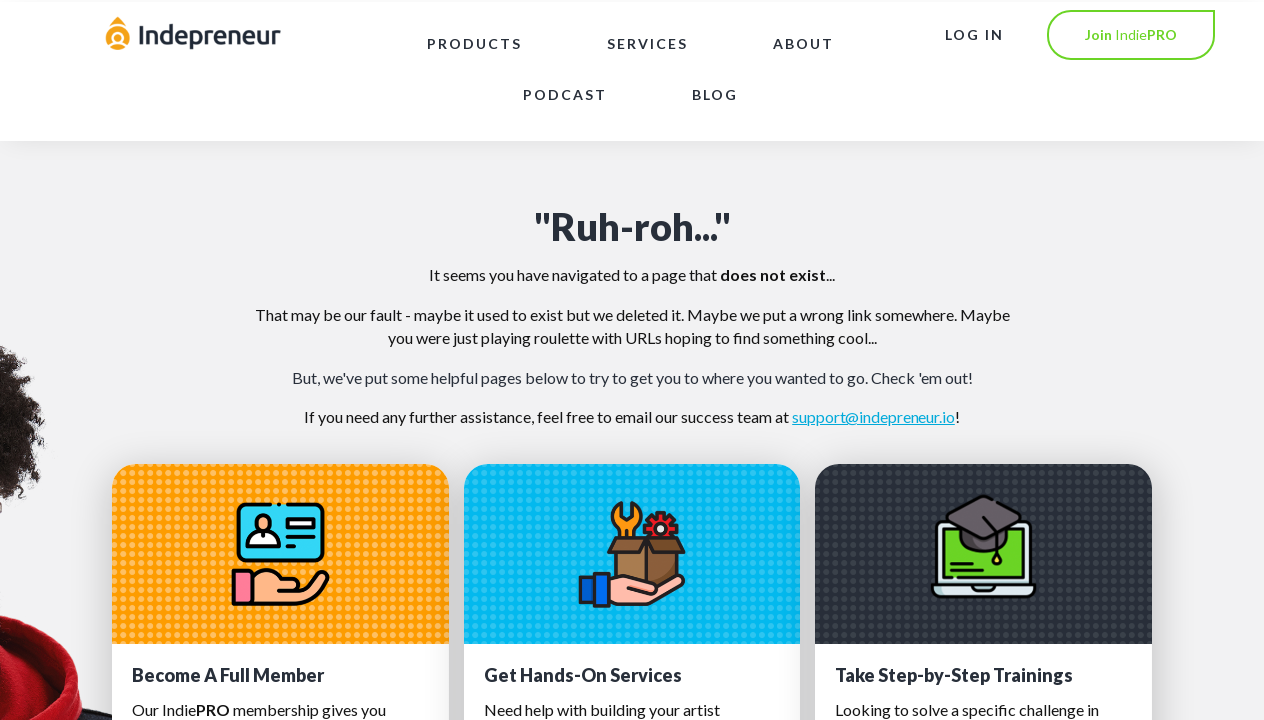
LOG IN (974, 34)
